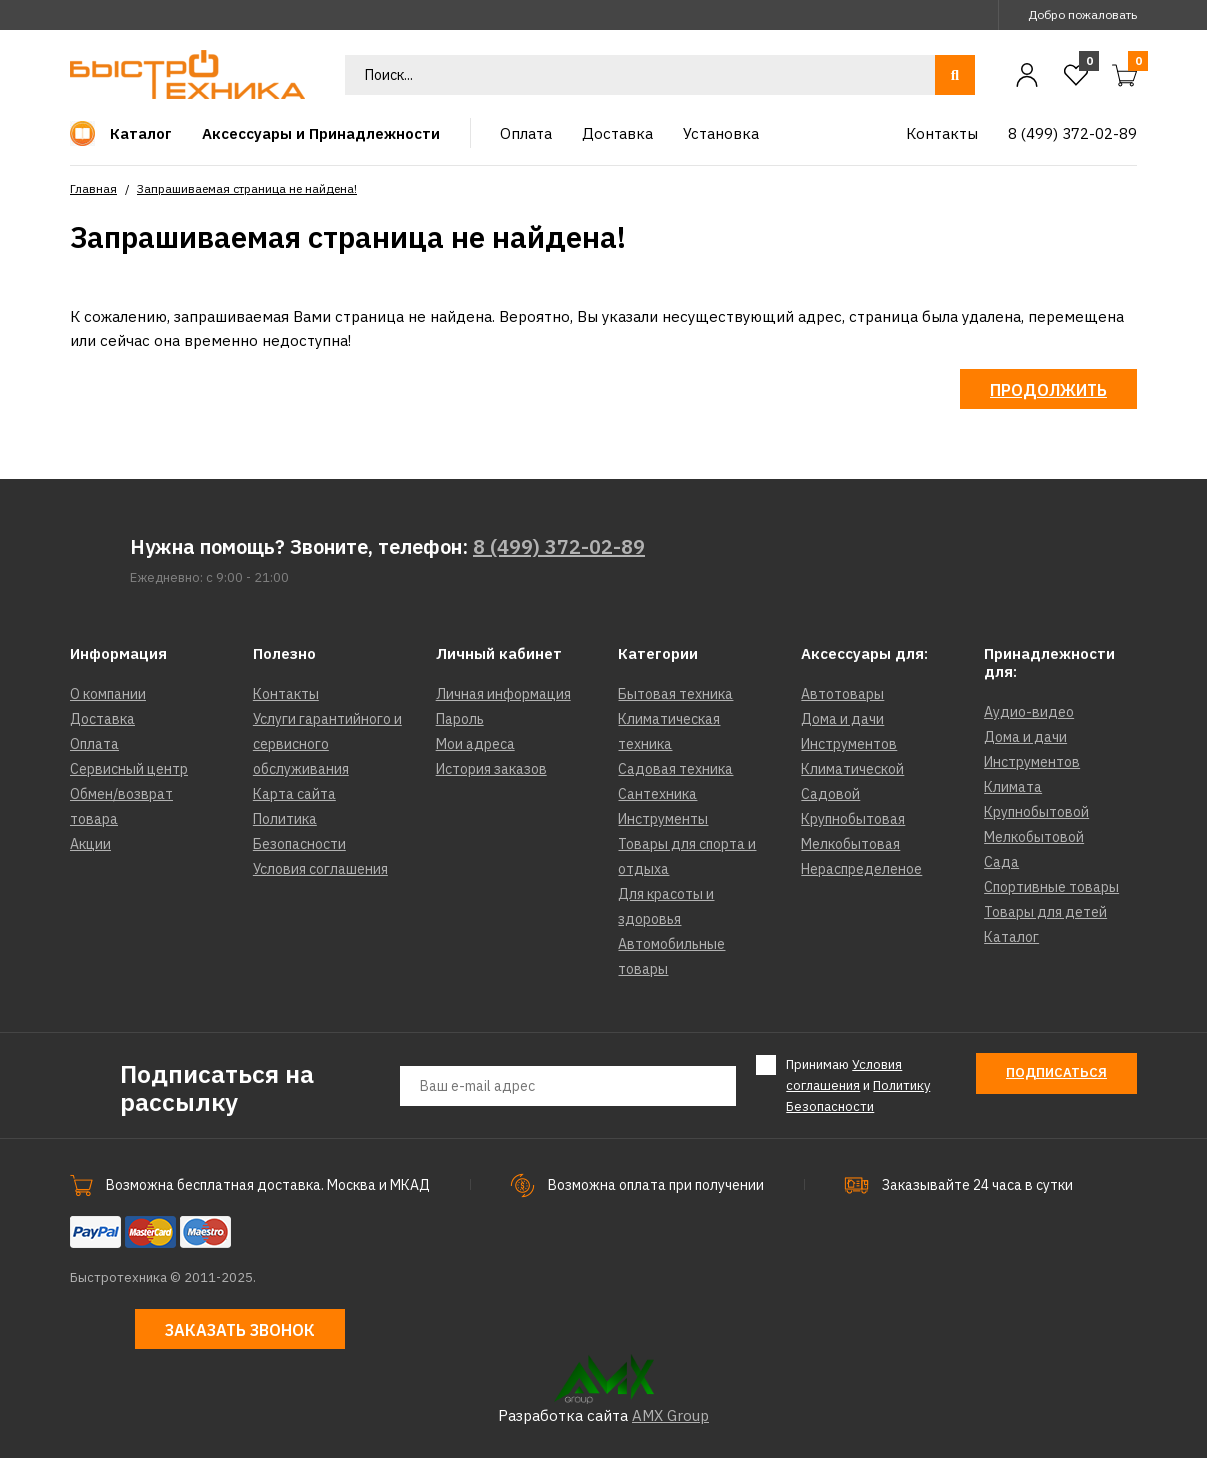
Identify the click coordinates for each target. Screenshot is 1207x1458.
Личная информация (503, 694)
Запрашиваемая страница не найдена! (247, 188)
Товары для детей (1045, 912)
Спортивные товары (1051, 887)
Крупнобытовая (853, 819)
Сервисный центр (129, 769)
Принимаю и (858, 1085)
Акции (90, 844)
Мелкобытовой (1034, 837)
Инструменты (663, 819)
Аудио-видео (1029, 712)
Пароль (460, 719)
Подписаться (1056, 1072)
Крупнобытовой (1036, 812)
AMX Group (670, 1415)
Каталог (1011, 937)
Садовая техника (675, 769)
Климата (1013, 787)
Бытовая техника (675, 694)
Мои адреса (475, 744)
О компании (108, 694)
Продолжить (1048, 390)
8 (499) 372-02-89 (559, 546)
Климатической (852, 769)
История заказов (491, 769)
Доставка (102, 719)
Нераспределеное (861, 869)
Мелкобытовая (850, 844)
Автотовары (842, 694)
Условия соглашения (320, 869)
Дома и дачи (842, 719)
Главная (93, 188)
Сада (1001, 862)
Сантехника (657, 794)
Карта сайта (294, 794)
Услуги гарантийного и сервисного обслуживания (327, 744)
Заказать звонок (240, 1330)
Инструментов (849, 744)
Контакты (286, 694)
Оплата (94, 744)
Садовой (830, 794)
